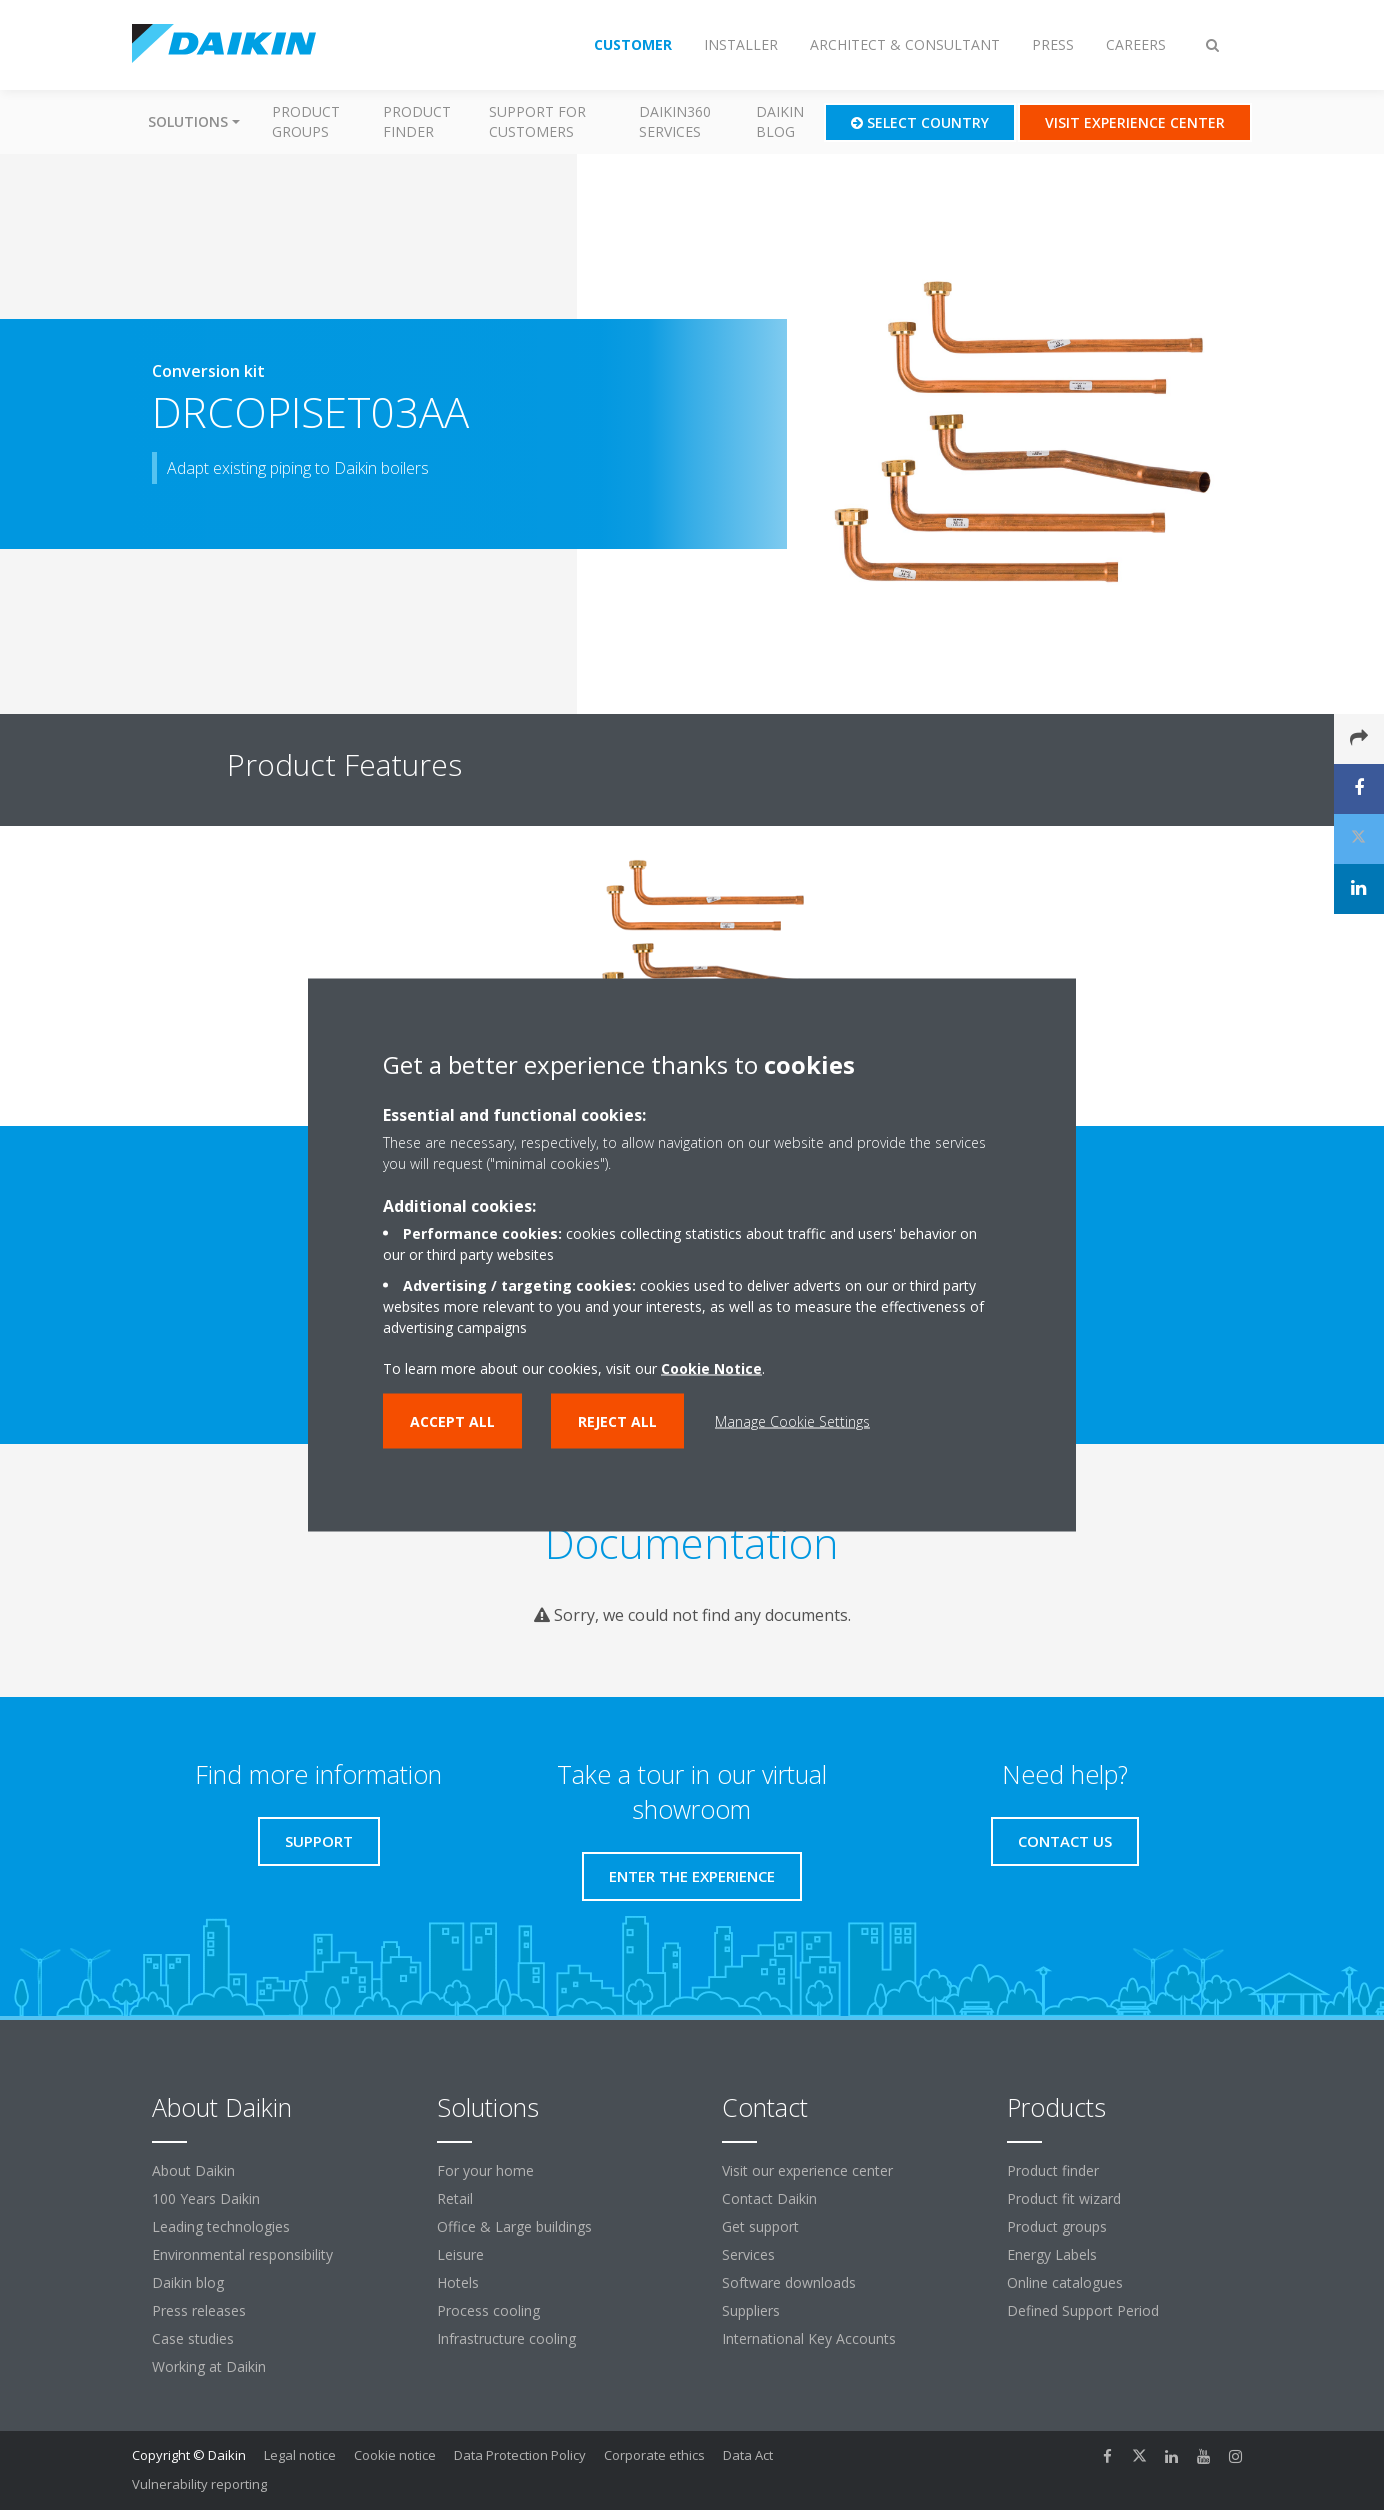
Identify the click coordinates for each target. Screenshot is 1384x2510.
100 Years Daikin (206, 2198)
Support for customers (537, 121)
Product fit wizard (1064, 2198)
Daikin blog (780, 121)
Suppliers (751, 2310)
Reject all (617, 1421)
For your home (485, 2170)
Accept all (452, 1421)
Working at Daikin (209, 2366)
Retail (455, 2198)
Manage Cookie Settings (792, 1421)
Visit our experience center (807, 2170)
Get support (760, 2226)
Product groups (306, 121)
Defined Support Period (1085, 2310)
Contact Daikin (769, 2198)
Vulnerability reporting (199, 2484)
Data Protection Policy (520, 2455)
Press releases (199, 2310)
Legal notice (300, 2455)
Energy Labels (1052, 2254)
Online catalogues (1065, 2282)
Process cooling (488, 2310)
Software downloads (789, 2282)
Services (748, 2254)
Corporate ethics (654, 2455)
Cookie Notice (711, 1368)
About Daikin (193, 2170)
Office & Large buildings (514, 2226)
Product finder (417, 121)
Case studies (193, 2338)
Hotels (458, 2282)
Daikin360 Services (675, 121)
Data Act (748, 2455)
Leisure (460, 2254)
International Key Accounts (809, 2338)
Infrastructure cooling (506, 2338)
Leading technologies (221, 2226)
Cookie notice (395, 2455)
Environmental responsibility (242, 2254)
